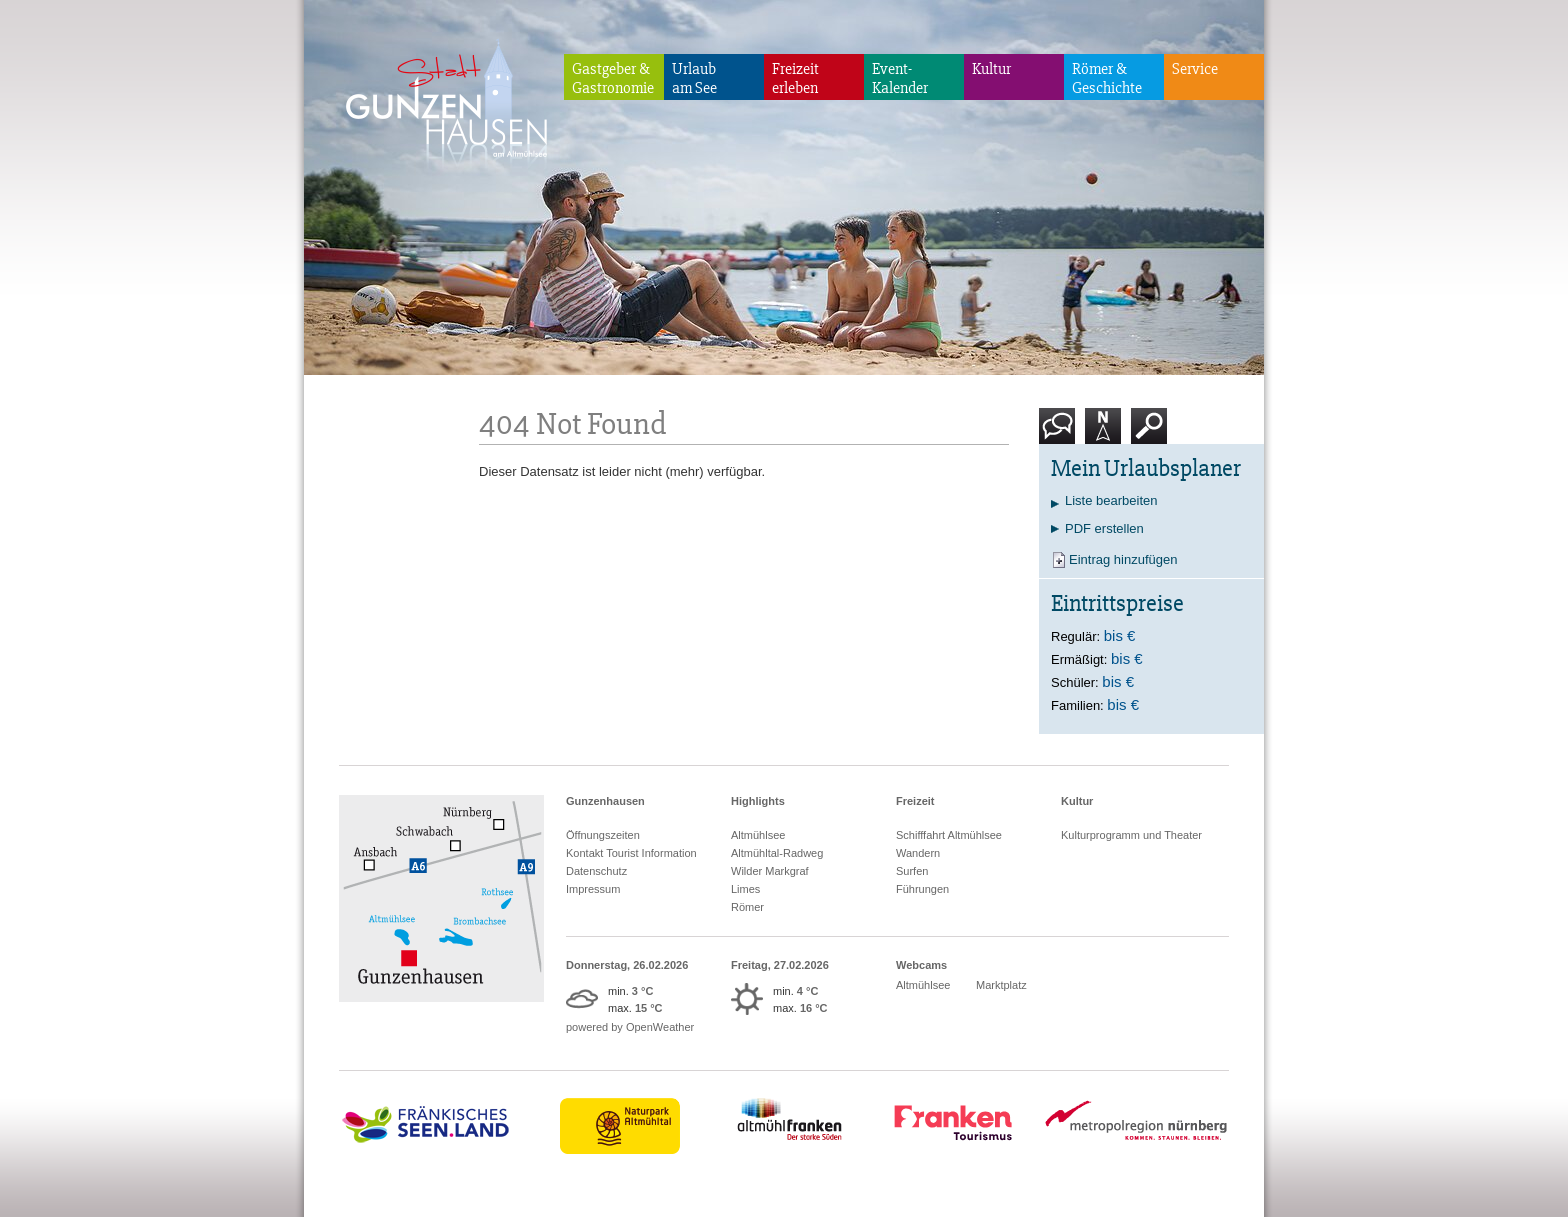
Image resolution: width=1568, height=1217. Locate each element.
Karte (1103, 433)
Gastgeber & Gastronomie (613, 78)
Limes (745, 889)
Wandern (918, 853)
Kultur (991, 69)
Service (1195, 69)
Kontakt (1061, 433)
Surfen (912, 871)
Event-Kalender (900, 78)
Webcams (921, 965)
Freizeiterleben (795, 78)
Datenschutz (596, 871)
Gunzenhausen (605, 801)
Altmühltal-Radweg (777, 853)
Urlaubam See (694, 78)
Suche (1149, 433)
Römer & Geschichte (1107, 78)
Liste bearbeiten (1111, 500)
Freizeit (915, 801)
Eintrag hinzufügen (1123, 559)
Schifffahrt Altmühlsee (949, 835)
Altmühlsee (758, 835)
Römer (747, 907)
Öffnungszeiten (603, 835)
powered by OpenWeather (630, 1027)
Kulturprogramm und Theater (1131, 835)
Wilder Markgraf (770, 871)
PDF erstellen (1104, 528)
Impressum (593, 889)
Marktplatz (1001, 985)
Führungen (922, 889)
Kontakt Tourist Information (631, 853)
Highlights (758, 801)
